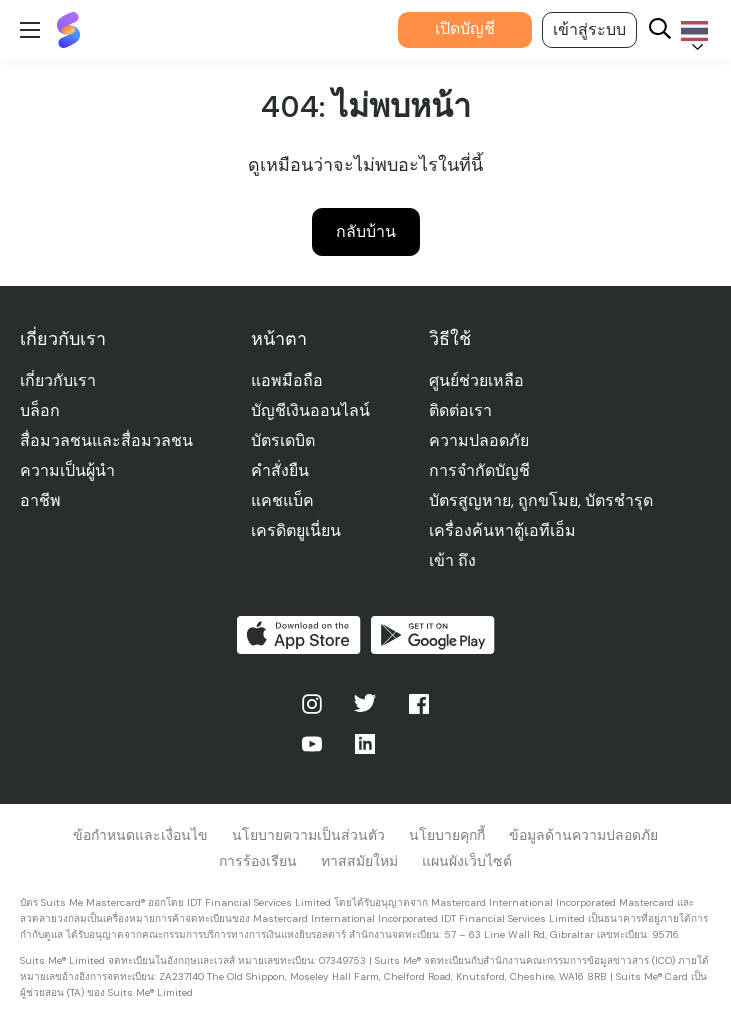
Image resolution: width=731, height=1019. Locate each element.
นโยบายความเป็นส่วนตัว (308, 835)
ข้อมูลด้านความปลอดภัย (583, 835)
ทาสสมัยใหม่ (359, 861)
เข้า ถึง (452, 560)
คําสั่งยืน (280, 470)
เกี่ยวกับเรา (58, 380)
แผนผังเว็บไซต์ (467, 861)
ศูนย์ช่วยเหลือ (476, 380)
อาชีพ (40, 500)
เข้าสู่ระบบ (589, 29)
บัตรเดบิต (283, 440)
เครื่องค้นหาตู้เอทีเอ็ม (502, 530)
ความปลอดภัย (479, 440)
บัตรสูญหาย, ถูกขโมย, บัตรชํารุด (541, 500)
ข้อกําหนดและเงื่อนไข (140, 835)
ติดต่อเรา (460, 410)
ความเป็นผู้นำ (67, 470)
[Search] (660, 30)
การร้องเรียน (258, 861)
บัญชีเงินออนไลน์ (310, 410)
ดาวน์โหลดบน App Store (299, 635)
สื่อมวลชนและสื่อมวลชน (106, 440)
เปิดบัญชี (465, 28)
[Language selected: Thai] (691, 30)
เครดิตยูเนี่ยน (296, 530)
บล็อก (40, 410)
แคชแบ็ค (282, 500)
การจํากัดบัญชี (479, 470)
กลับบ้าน (366, 231)
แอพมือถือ (287, 380)
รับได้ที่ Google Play (433, 635)
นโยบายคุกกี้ (447, 835)
